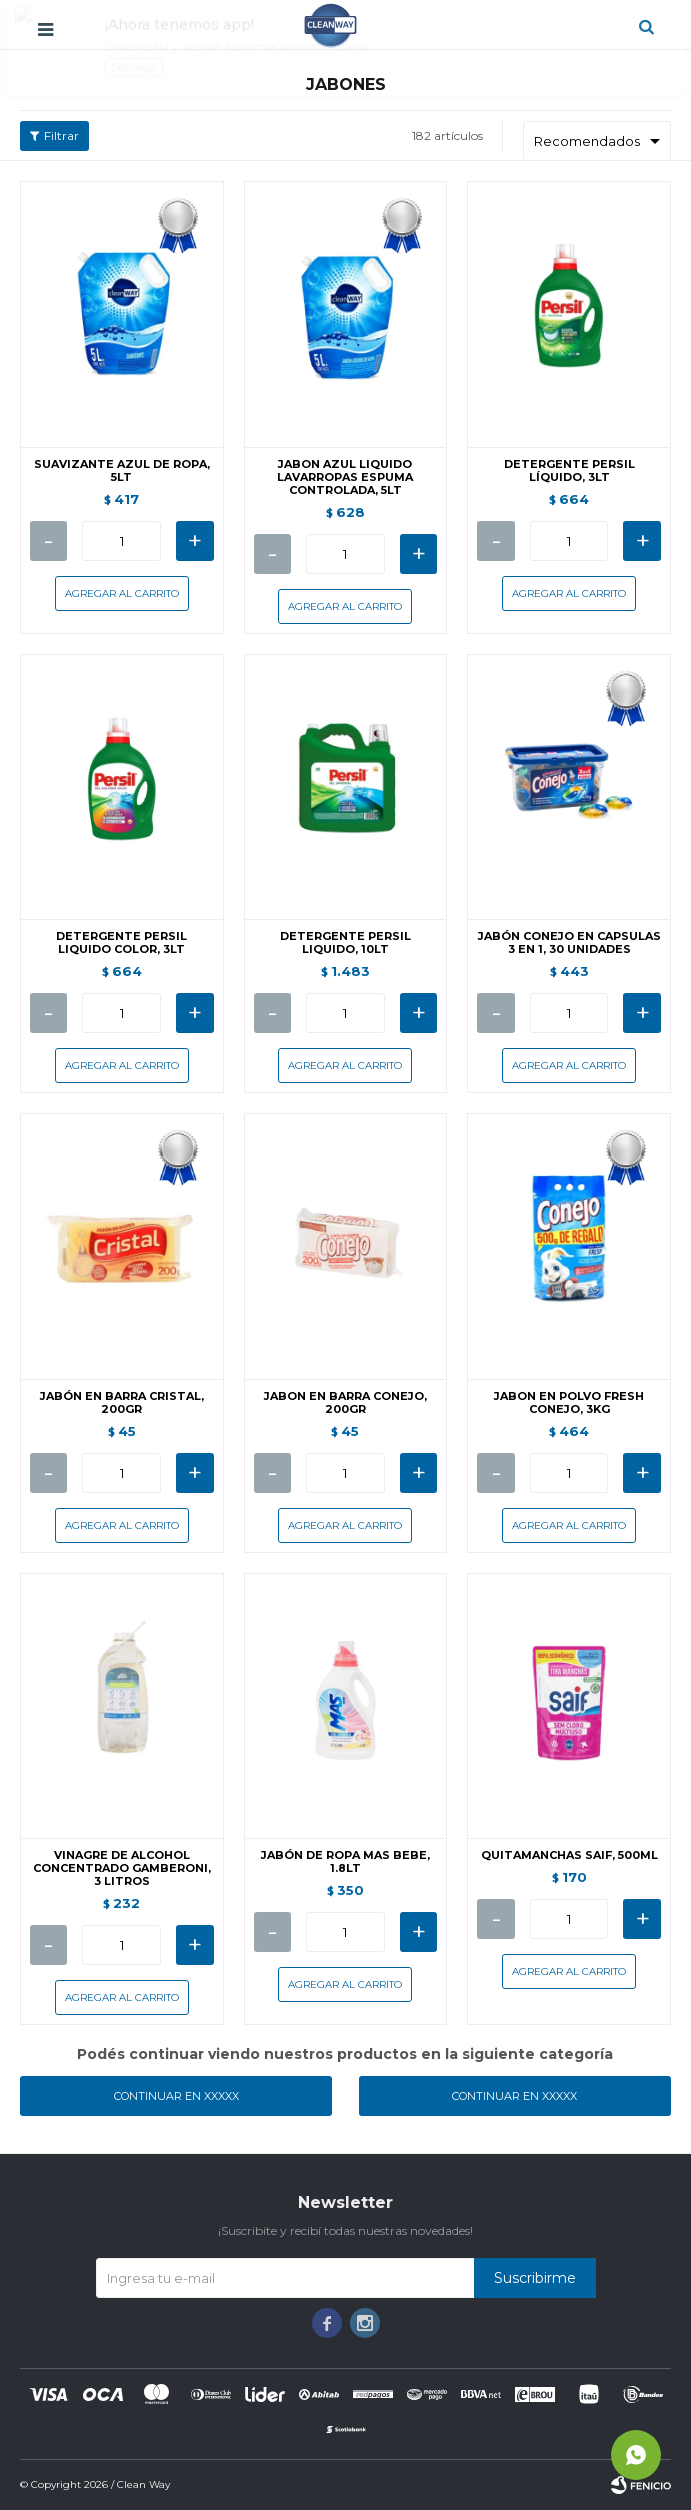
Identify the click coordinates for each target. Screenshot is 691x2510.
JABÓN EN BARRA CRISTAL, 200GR (122, 1403)
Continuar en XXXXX (176, 2096)
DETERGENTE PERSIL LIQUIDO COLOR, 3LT (121, 943)
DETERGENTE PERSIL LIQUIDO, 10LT (345, 943)
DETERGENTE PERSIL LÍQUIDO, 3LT (569, 471)
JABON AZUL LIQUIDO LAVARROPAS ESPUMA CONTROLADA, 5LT (345, 477)
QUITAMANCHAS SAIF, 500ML (569, 1855)
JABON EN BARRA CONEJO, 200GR (345, 1403)
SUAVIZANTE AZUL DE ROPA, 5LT (122, 471)
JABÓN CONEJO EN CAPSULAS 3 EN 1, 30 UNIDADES (569, 943)
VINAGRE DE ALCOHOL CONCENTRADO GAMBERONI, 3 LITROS (122, 1868)
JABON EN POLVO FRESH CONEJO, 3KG (569, 1403)
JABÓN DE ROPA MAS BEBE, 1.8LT (345, 1862)
